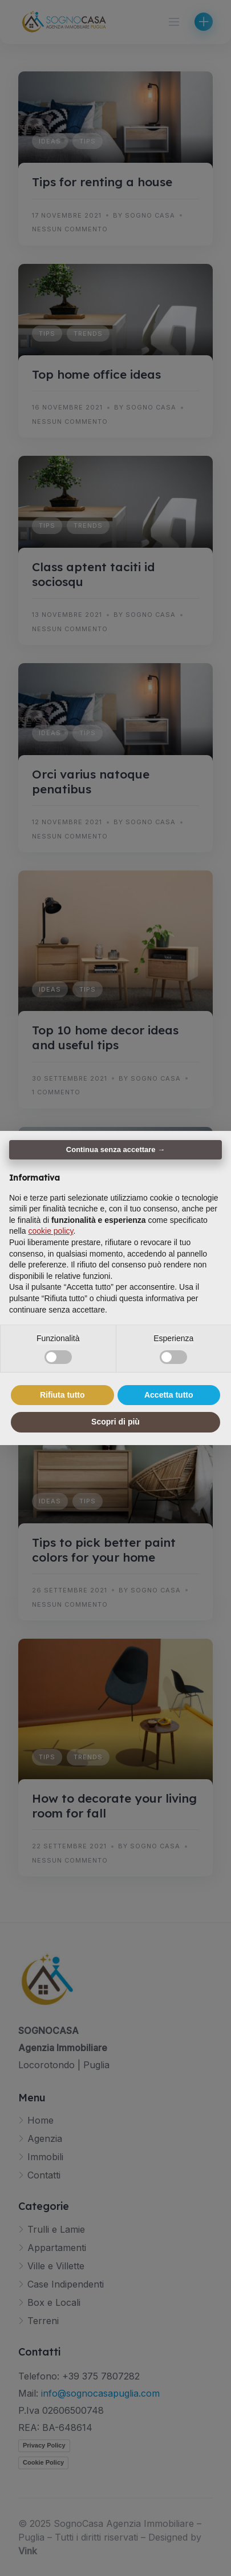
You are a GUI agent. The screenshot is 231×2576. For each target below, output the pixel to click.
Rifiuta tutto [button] (62, 1394)
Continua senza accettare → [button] (115, 1149)
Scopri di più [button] (115, 1421)
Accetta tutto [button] (168, 1394)
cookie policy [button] (50, 1230)
